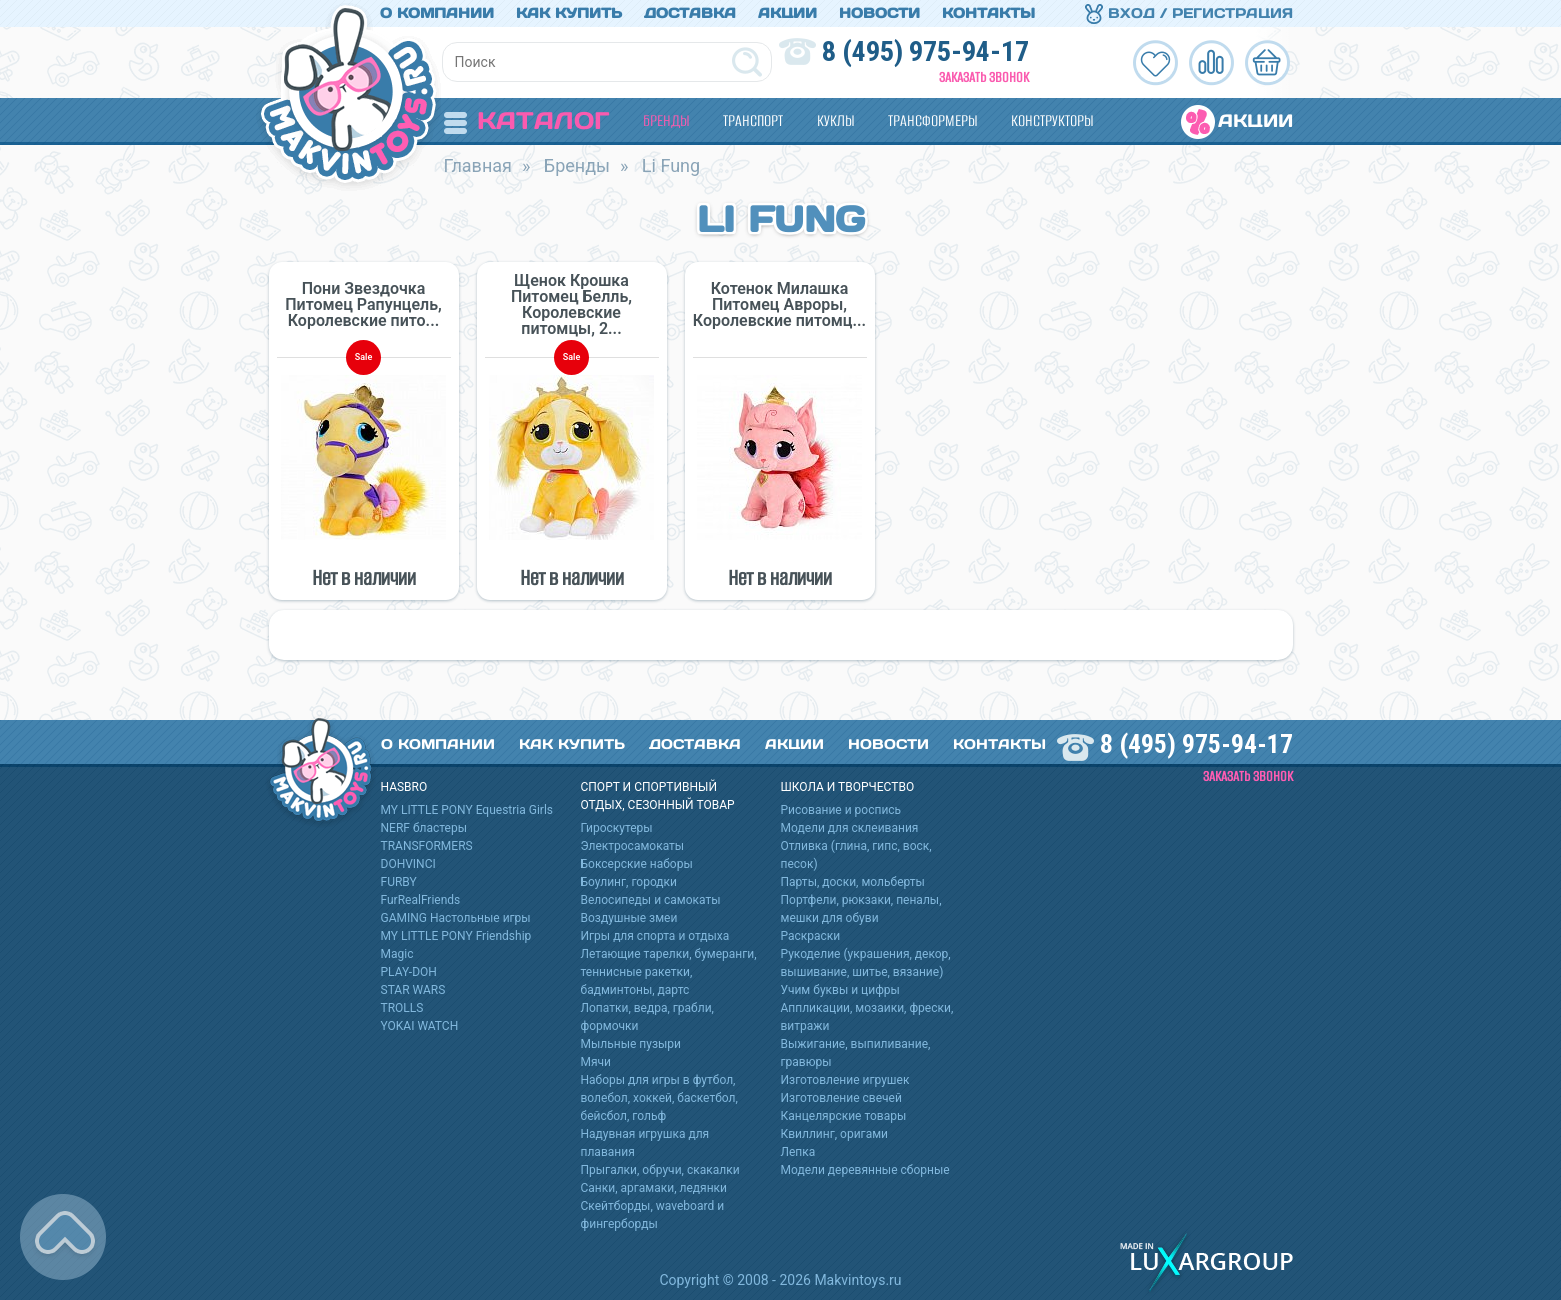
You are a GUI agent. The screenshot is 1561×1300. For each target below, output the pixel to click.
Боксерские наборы (637, 864)
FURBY (399, 882)
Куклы (835, 120)
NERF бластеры (424, 828)
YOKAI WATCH (420, 1026)
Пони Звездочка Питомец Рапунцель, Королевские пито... (363, 305)
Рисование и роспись (841, 810)
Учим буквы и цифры (840, 990)
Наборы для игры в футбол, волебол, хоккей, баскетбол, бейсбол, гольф (659, 1098)
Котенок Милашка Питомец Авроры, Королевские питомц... (779, 305)
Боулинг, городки (629, 882)
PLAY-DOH (409, 972)
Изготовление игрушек (845, 1080)
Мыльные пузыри (631, 1044)
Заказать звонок (984, 77)
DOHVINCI (408, 864)
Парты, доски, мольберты (853, 882)
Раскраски (811, 936)
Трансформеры (932, 120)
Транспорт (753, 120)
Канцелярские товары (844, 1116)
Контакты (988, 13)
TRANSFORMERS (427, 846)
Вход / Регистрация (1189, 13)
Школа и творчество (848, 787)
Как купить (569, 13)
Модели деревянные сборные (865, 1170)
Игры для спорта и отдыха (655, 936)
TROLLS (402, 1008)
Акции (787, 13)
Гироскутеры (617, 828)
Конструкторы (1052, 120)
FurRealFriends (421, 900)
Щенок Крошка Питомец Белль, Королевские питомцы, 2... (571, 305)
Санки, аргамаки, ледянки (654, 1188)
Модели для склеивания (850, 828)
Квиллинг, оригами (835, 1134)
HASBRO (404, 787)
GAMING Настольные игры (456, 918)
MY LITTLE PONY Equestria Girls (467, 810)
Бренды (666, 120)
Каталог (526, 120)
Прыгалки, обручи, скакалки (660, 1170)
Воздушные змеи (629, 918)
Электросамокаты (633, 846)
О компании (437, 13)
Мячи (596, 1062)
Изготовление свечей (841, 1098)
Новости (879, 13)
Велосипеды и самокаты (651, 900)
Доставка (690, 13)
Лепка (798, 1152)
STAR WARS (413, 990)
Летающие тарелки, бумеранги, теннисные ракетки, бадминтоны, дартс (669, 972)
